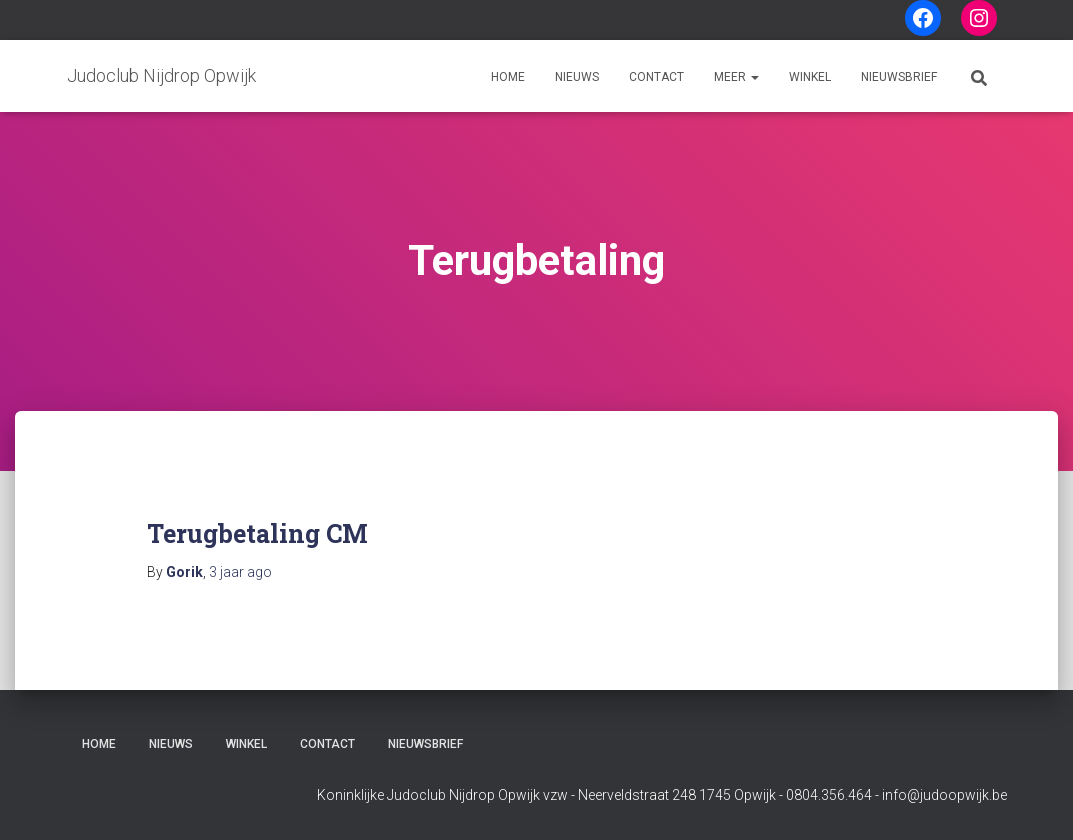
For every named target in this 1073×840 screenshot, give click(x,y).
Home (508, 77)
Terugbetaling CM (257, 533)
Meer (736, 77)
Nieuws (577, 77)
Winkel (810, 77)
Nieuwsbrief (899, 77)
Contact (656, 77)
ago (240, 572)
